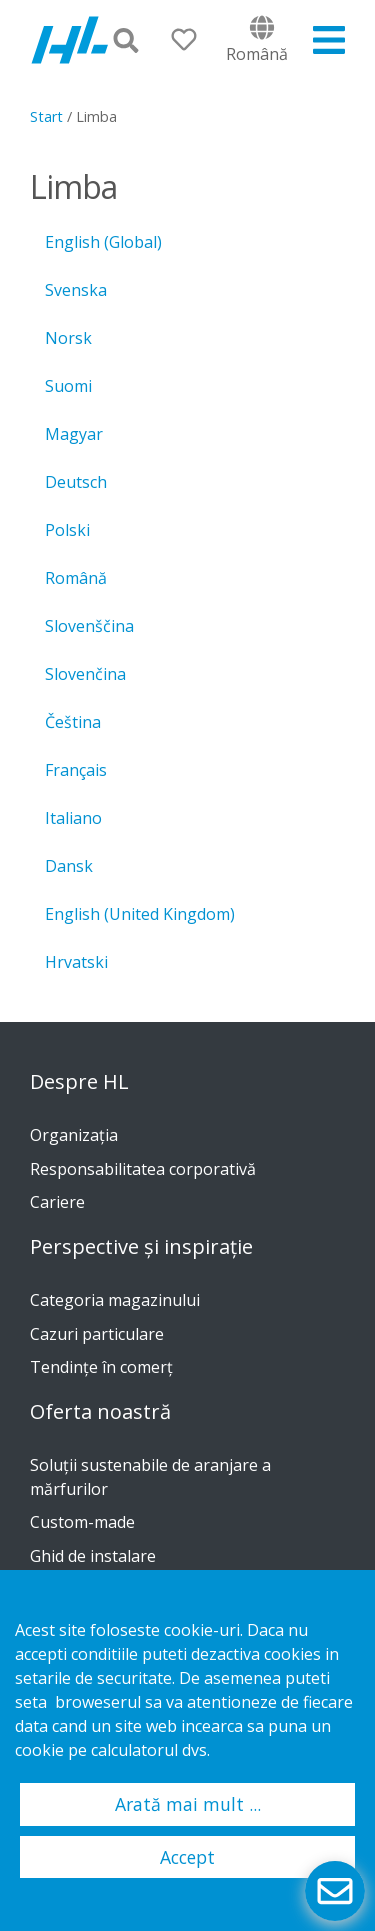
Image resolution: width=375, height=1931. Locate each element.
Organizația (74, 1135)
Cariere (57, 1202)
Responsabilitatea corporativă (143, 1169)
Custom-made (82, 1522)
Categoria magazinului (115, 1300)
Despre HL (79, 1082)
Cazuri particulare (97, 1334)
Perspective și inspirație (141, 1247)
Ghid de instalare (93, 1556)
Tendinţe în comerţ (101, 1367)
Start (46, 116)
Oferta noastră (100, 1412)
